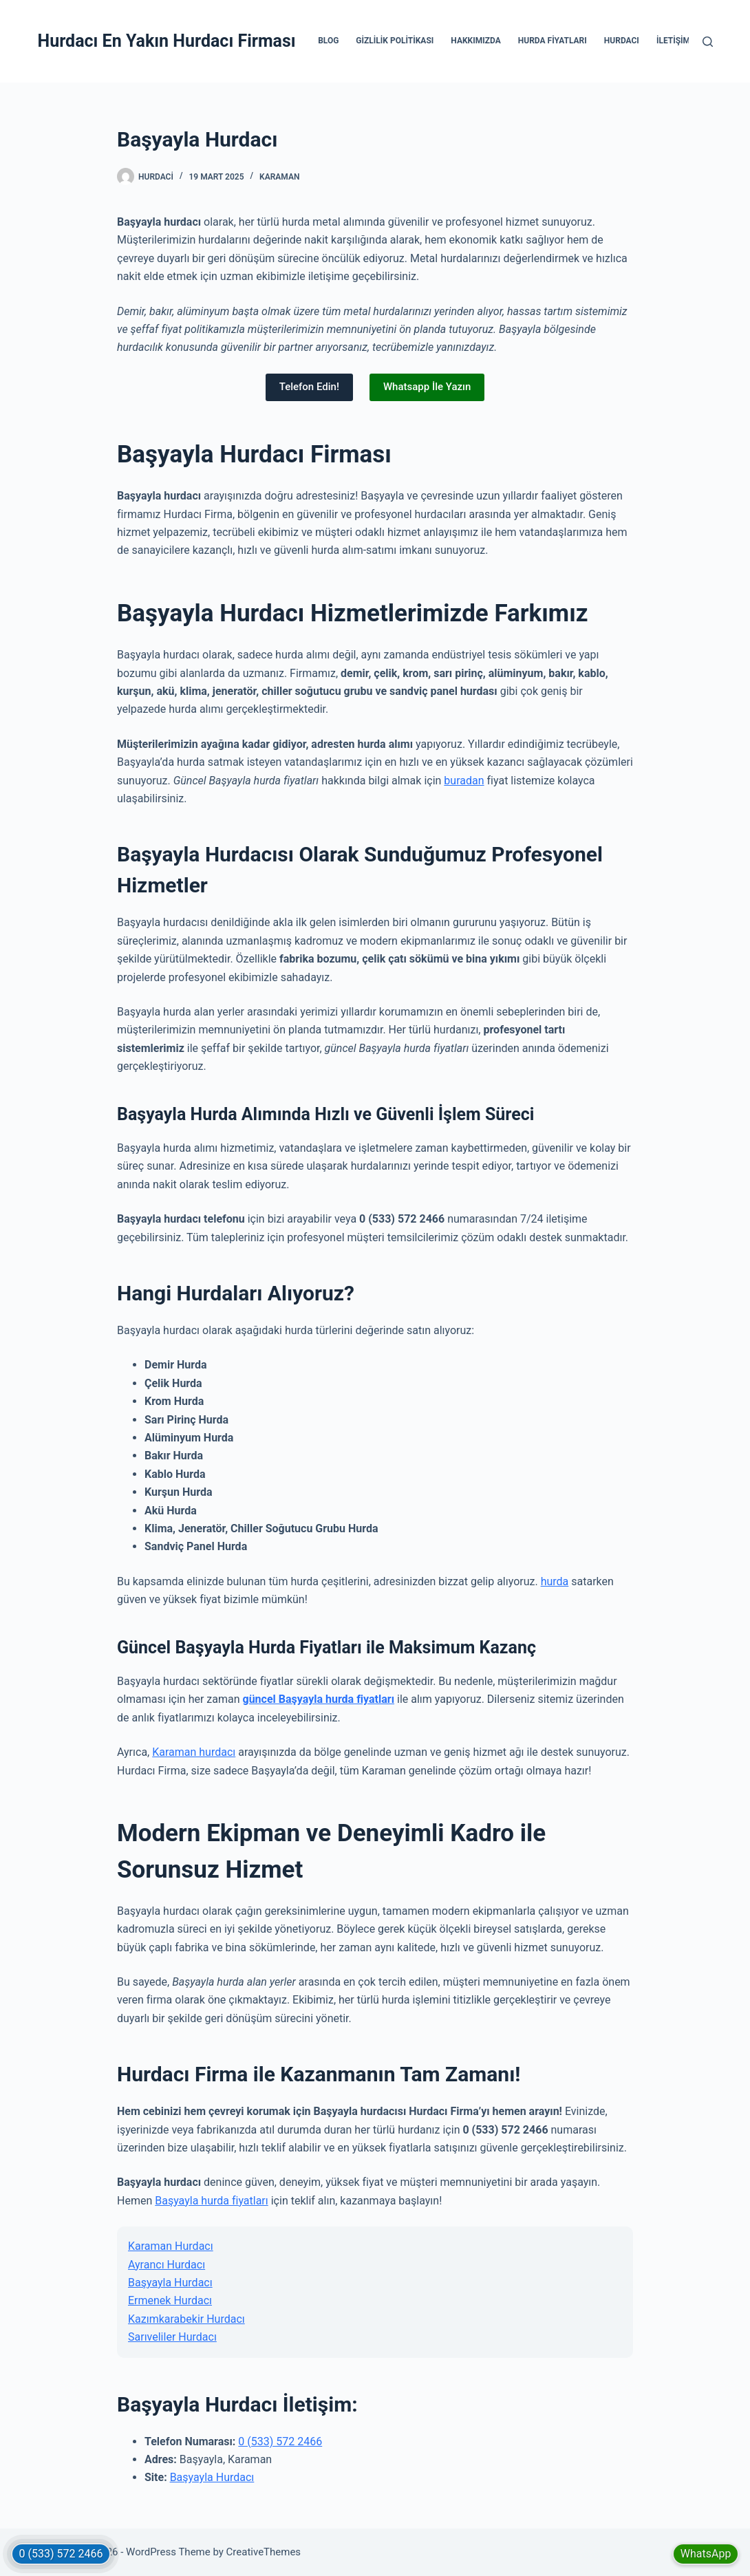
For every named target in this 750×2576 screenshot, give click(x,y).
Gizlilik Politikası (394, 40)
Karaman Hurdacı (170, 2246)
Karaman (279, 177)
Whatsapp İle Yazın (427, 386)
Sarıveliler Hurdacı (172, 2336)
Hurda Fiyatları (552, 40)
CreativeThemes (263, 2552)
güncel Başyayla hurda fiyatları (319, 1699)
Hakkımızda (475, 40)
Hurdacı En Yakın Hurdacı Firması (167, 41)
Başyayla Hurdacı (170, 2282)
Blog (328, 40)
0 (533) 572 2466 (280, 2441)
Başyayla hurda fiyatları (211, 2200)
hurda (555, 1581)
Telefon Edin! (309, 386)
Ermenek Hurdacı (170, 2300)
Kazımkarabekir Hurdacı (186, 2319)
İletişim (673, 40)
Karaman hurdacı (193, 1752)
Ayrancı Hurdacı (166, 2264)
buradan (464, 780)
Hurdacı (621, 40)
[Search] (708, 41)
